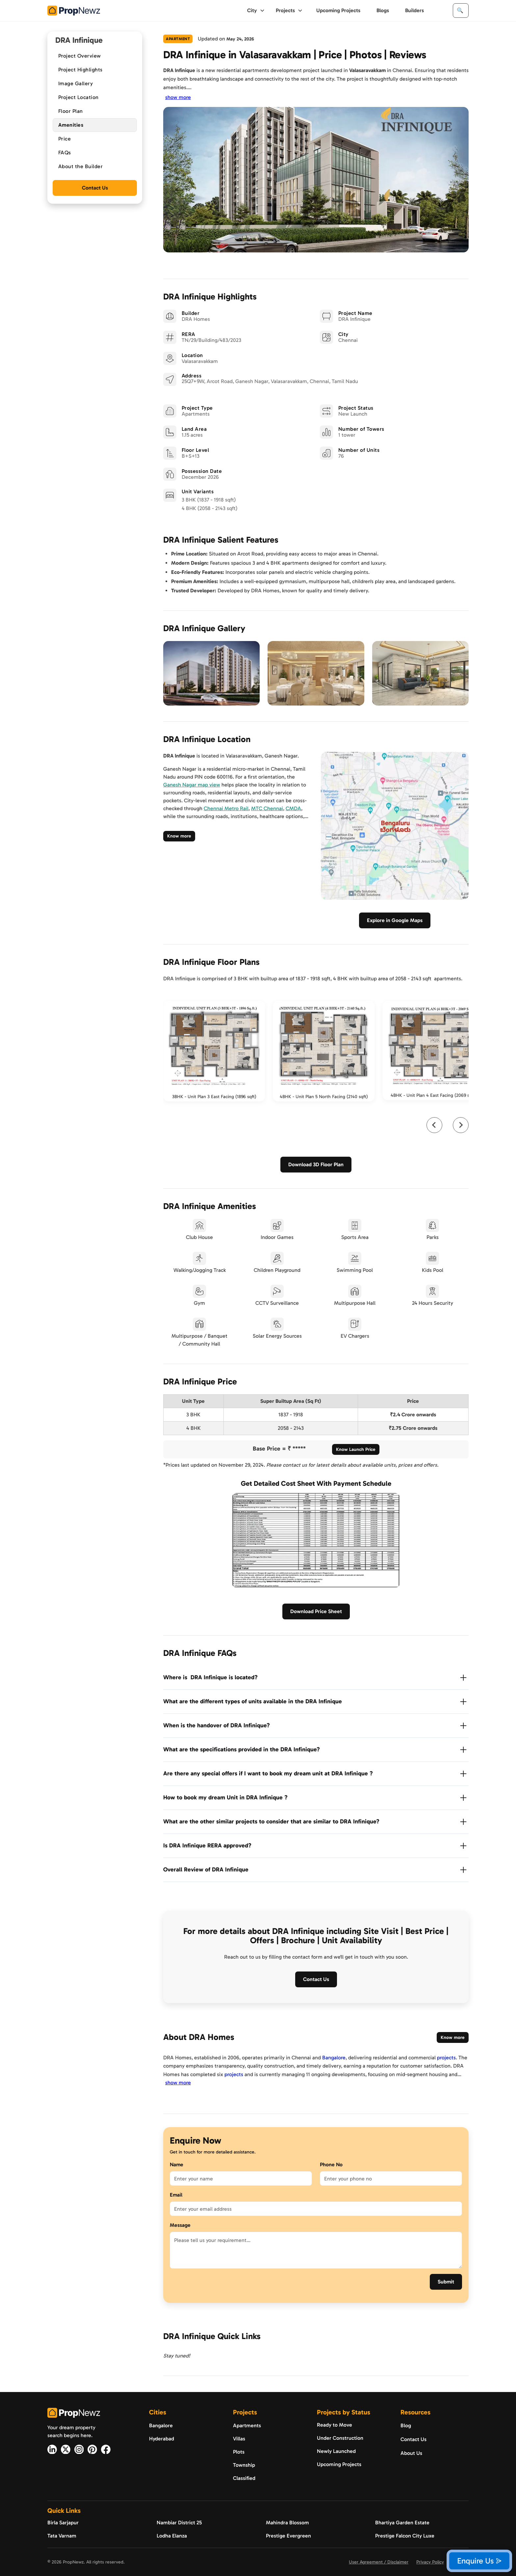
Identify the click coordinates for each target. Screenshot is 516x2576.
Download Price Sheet (316, 1611)
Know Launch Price (355, 1449)
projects (446, 2057)
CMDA (293, 808)
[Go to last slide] (434, 1125)
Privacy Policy (430, 2562)
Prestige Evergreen (288, 2536)
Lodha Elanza (172, 2536)
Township (244, 2465)
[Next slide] (461, 1125)
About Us (411, 2453)
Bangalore (334, 2057)
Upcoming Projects (338, 10)
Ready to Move (334, 2425)
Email (176, 2195)
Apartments (247, 2425)
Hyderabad (161, 2438)
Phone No (331, 2164)
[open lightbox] (211, 673)
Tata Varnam (61, 2536)
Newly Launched (336, 2451)
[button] (256, 10)
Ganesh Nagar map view (191, 785)
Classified (244, 2478)
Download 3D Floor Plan (316, 1164)
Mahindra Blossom (287, 2522)
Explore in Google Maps (395, 920)
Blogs (382, 10)
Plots (239, 2452)
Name (176, 2164)
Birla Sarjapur (63, 2522)
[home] (73, 10)
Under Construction (340, 2438)
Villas (239, 2438)
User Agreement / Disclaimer (378, 2562)
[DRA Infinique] (354, 319)
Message (180, 2225)
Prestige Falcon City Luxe (404, 2536)
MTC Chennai (267, 808)
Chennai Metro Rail (226, 808)
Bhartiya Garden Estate (402, 2522)
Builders (414, 10)
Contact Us (95, 188)
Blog (405, 2425)
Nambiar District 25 (179, 2522)
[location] (270, 381)
